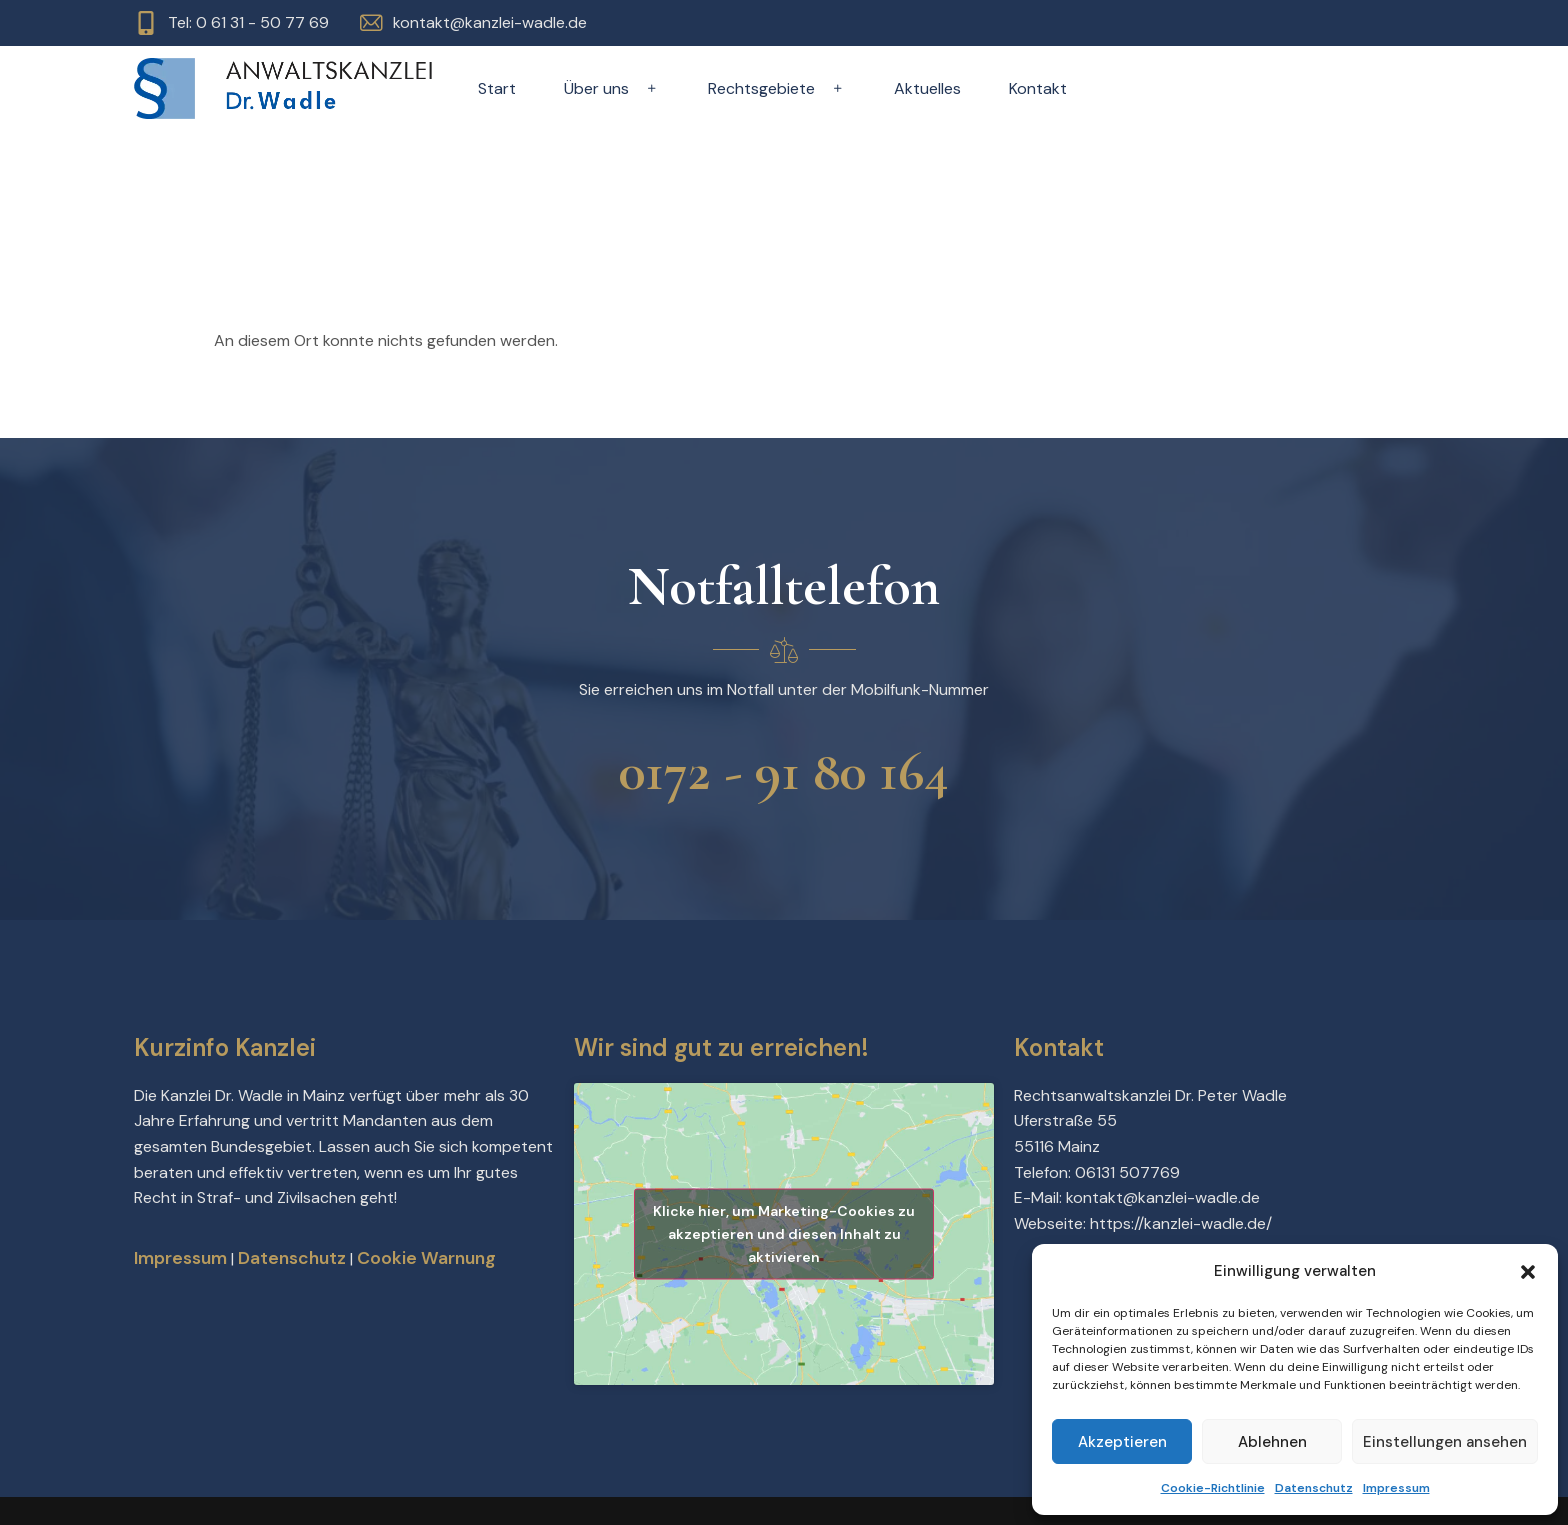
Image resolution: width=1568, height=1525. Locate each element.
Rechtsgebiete (777, 88)
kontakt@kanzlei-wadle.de (490, 22)
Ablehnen (1272, 1442)
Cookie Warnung (426, 1258)
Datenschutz (1314, 1488)
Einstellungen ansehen (1445, 1442)
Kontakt (1038, 88)
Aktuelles (927, 88)
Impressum (1396, 1488)
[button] (1528, 1272)
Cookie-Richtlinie (1213, 1488)
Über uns (612, 88)
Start (497, 88)
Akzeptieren (1122, 1442)
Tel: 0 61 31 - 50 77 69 (248, 22)
